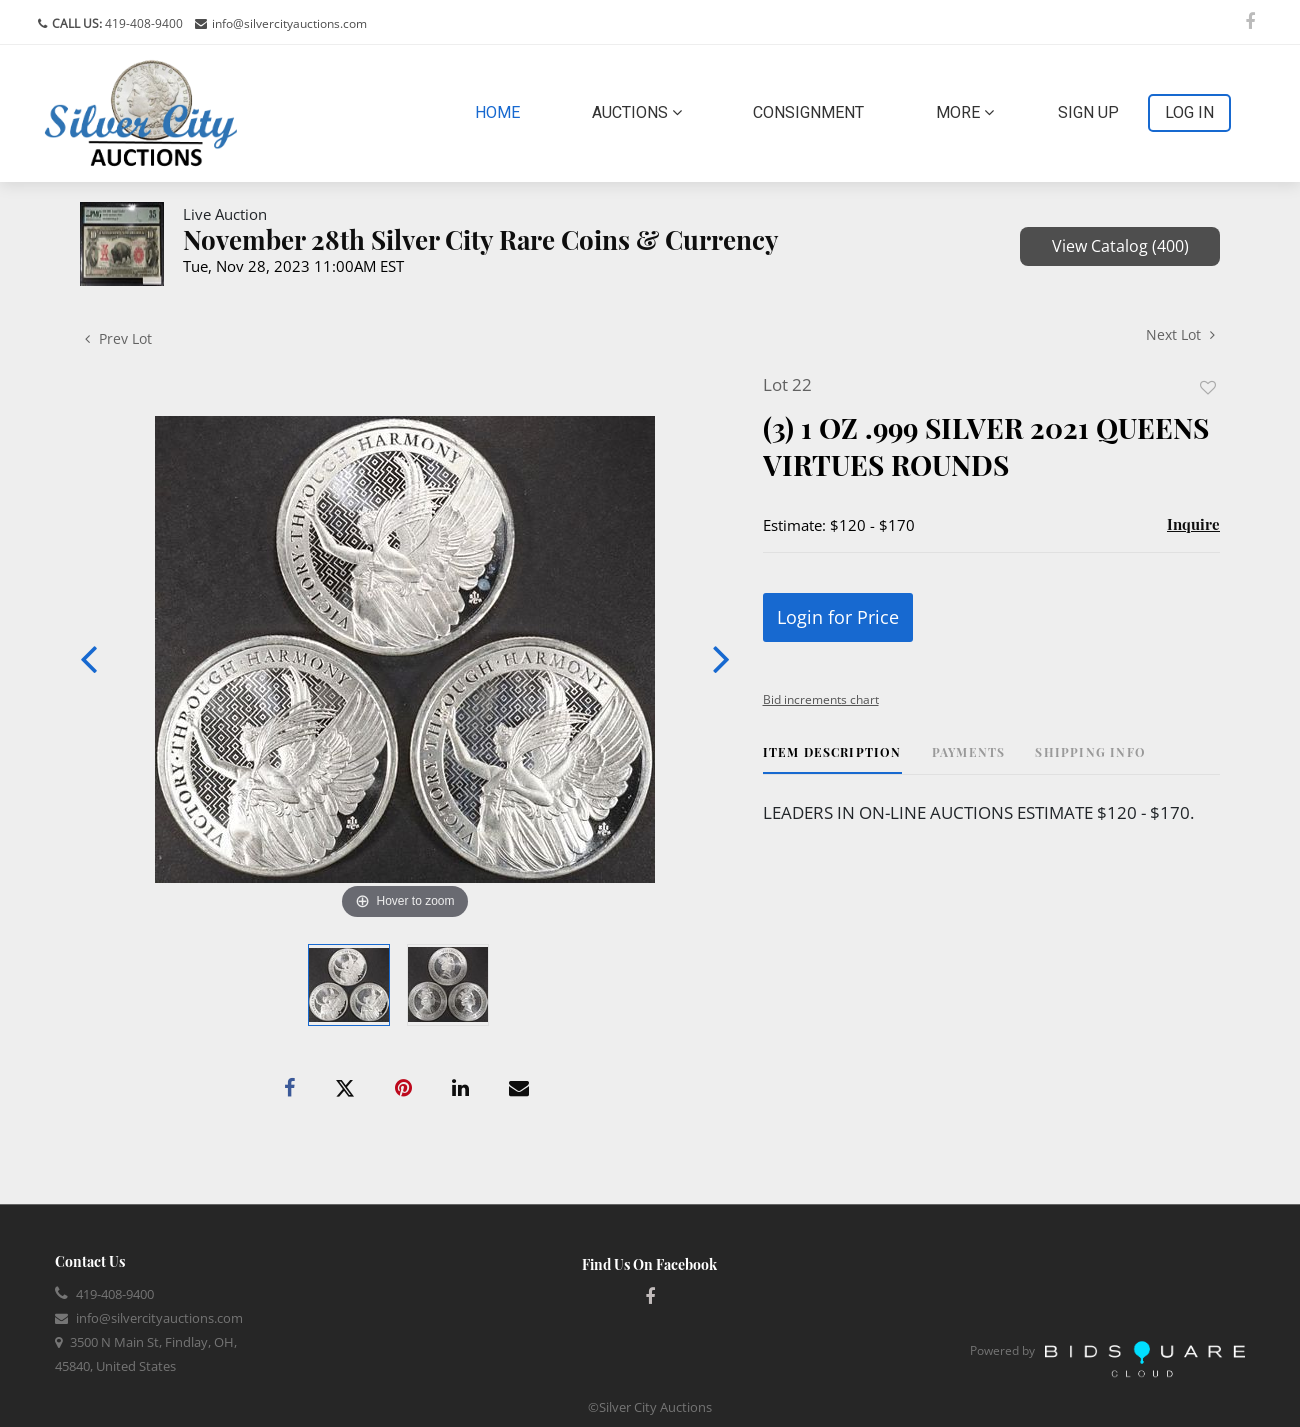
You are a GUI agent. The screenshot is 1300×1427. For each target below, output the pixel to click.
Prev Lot (118, 338)
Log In (1189, 112)
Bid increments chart (821, 699)
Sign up (1088, 112)
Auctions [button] (637, 112)
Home (501, 111)
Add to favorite (1208, 387)
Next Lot (1180, 334)
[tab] (832, 759)
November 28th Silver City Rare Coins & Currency (481, 239)
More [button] (965, 112)
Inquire (1193, 524)
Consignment (808, 112)
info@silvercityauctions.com (289, 23)
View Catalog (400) (1120, 246)
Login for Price (838, 617)
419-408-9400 (142, 23)
